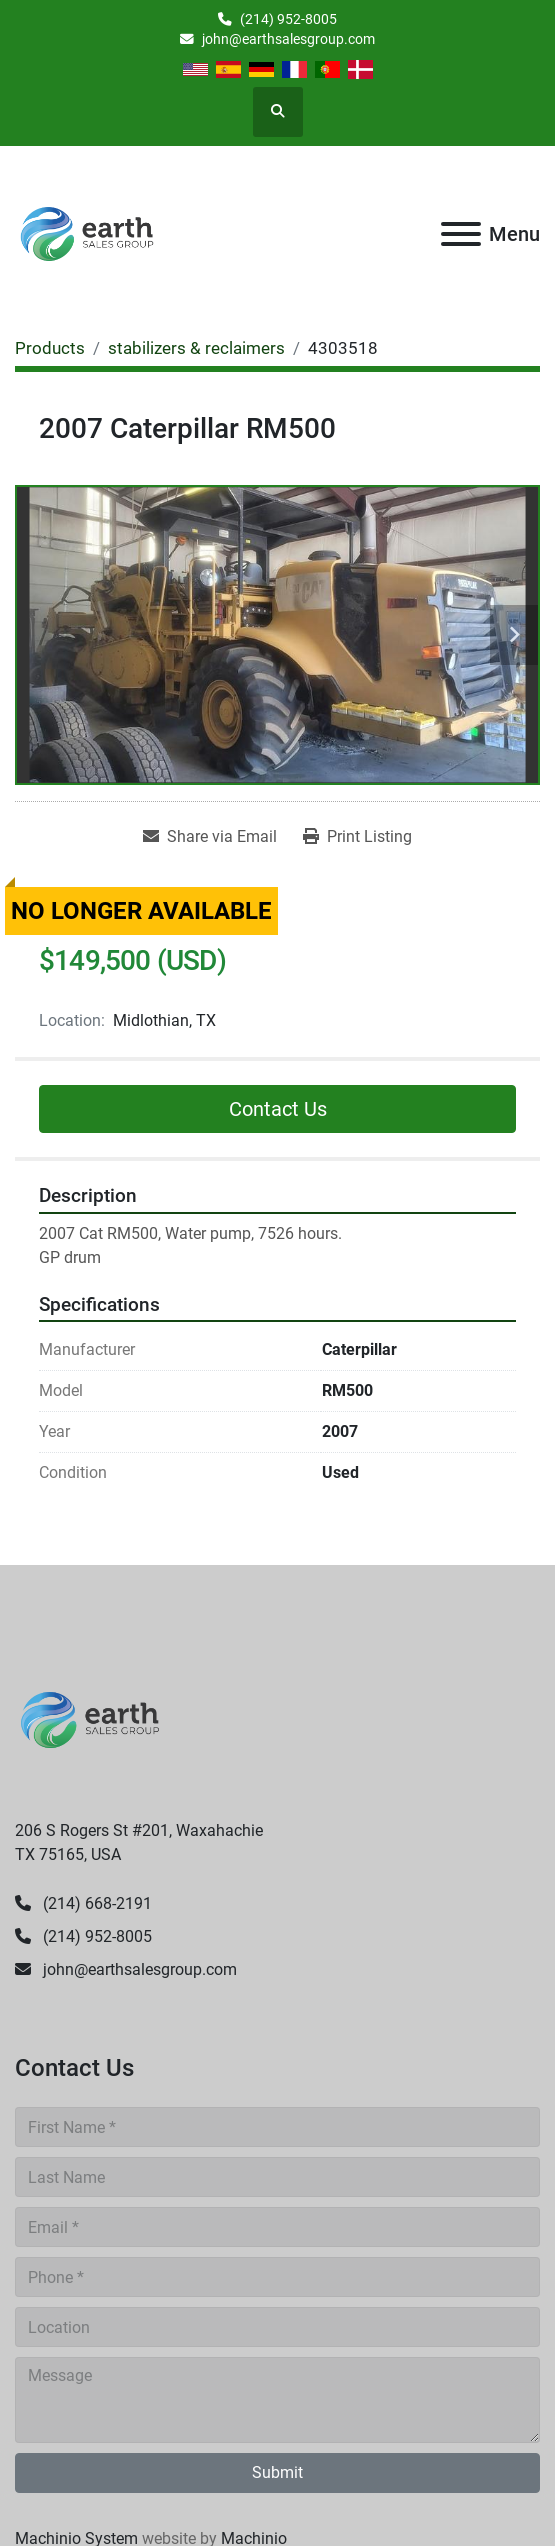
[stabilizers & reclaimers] (196, 348)
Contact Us (278, 1109)
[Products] (50, 348)
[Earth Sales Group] (90, 1718)
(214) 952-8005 (288, 19)
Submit (277, 2472)
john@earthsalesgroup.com (288, 39)
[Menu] (461, 234)
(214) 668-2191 (95, 1903)
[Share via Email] (210, 837)
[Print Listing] (357, 837)
